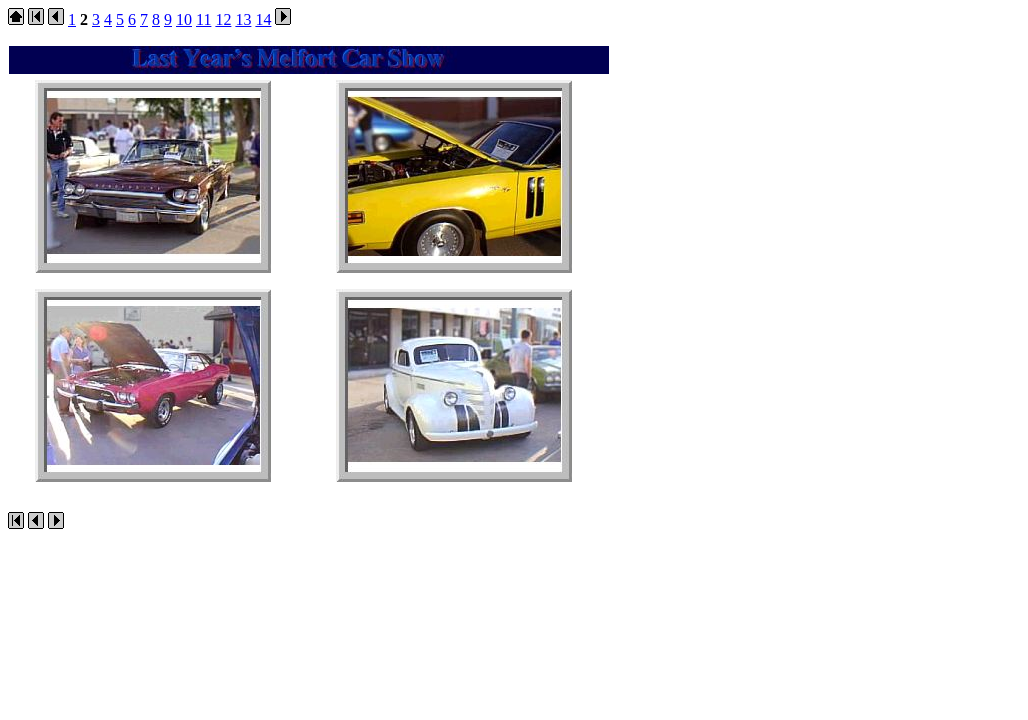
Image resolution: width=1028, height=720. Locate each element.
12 (223, 19)
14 (263, 19)
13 (243, 19)
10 (184, 19)
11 (203, 19)
